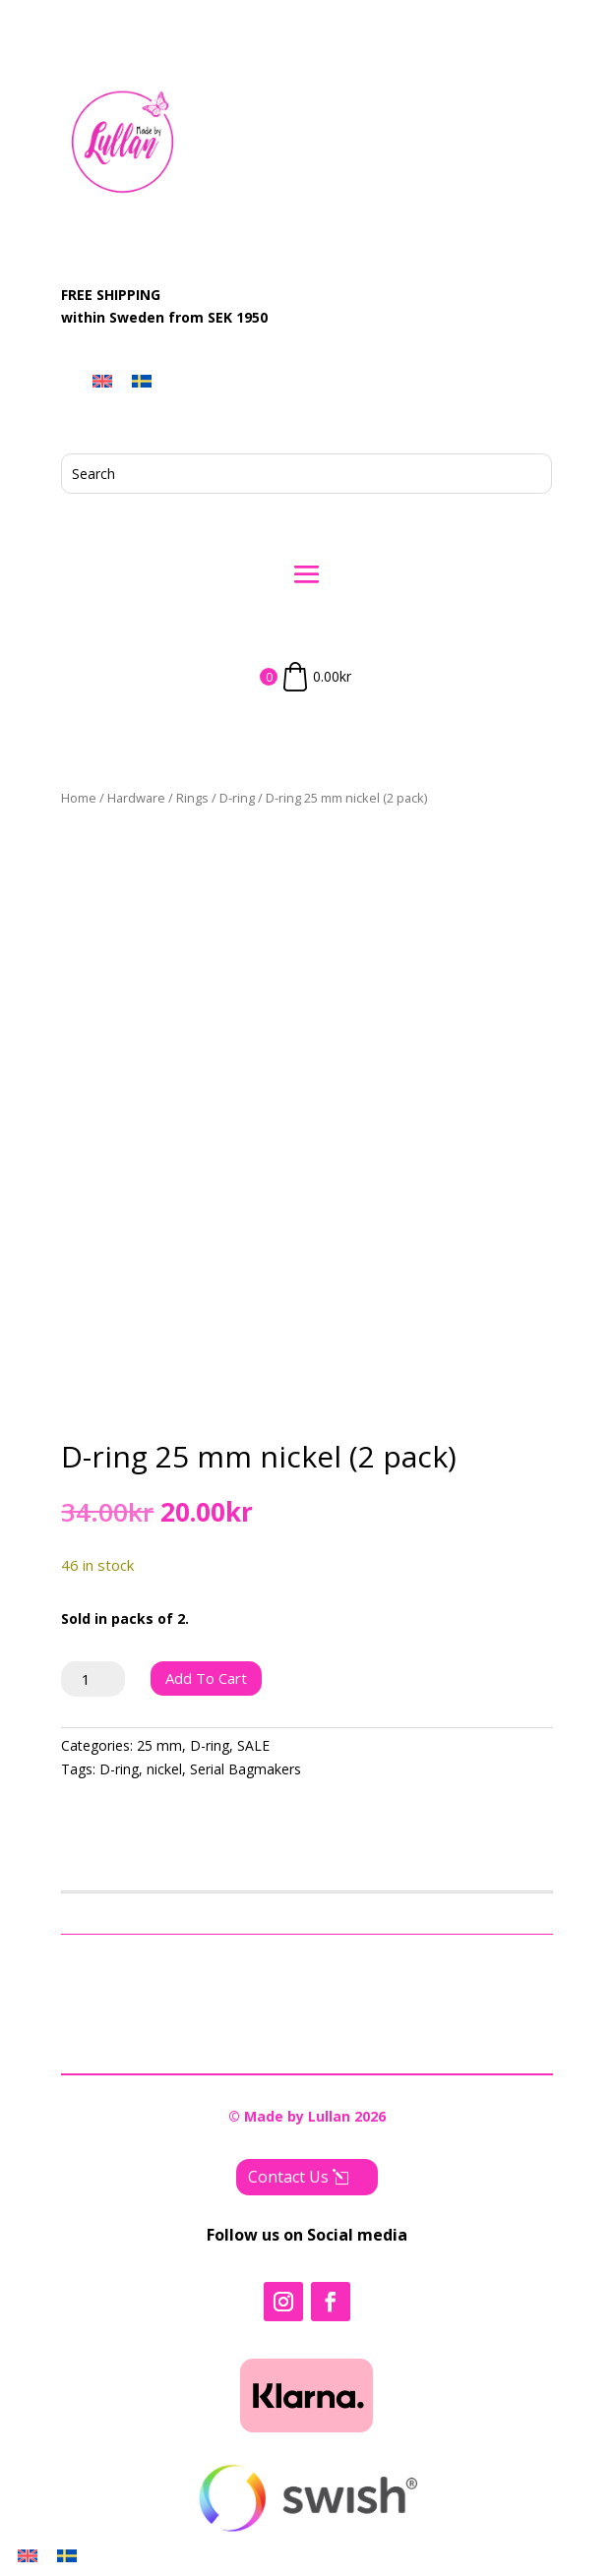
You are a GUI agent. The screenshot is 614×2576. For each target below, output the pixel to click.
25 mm (159, 1745)
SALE (253, 1745)
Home (78, 798)
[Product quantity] (93, 1679)
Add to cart (206, 1678)
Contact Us (288, 2176)
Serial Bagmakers (245, 1769)
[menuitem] (102, 380)
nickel (164, 1769)
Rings (192, 798)
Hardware (136, 798)
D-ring (237, 798)
